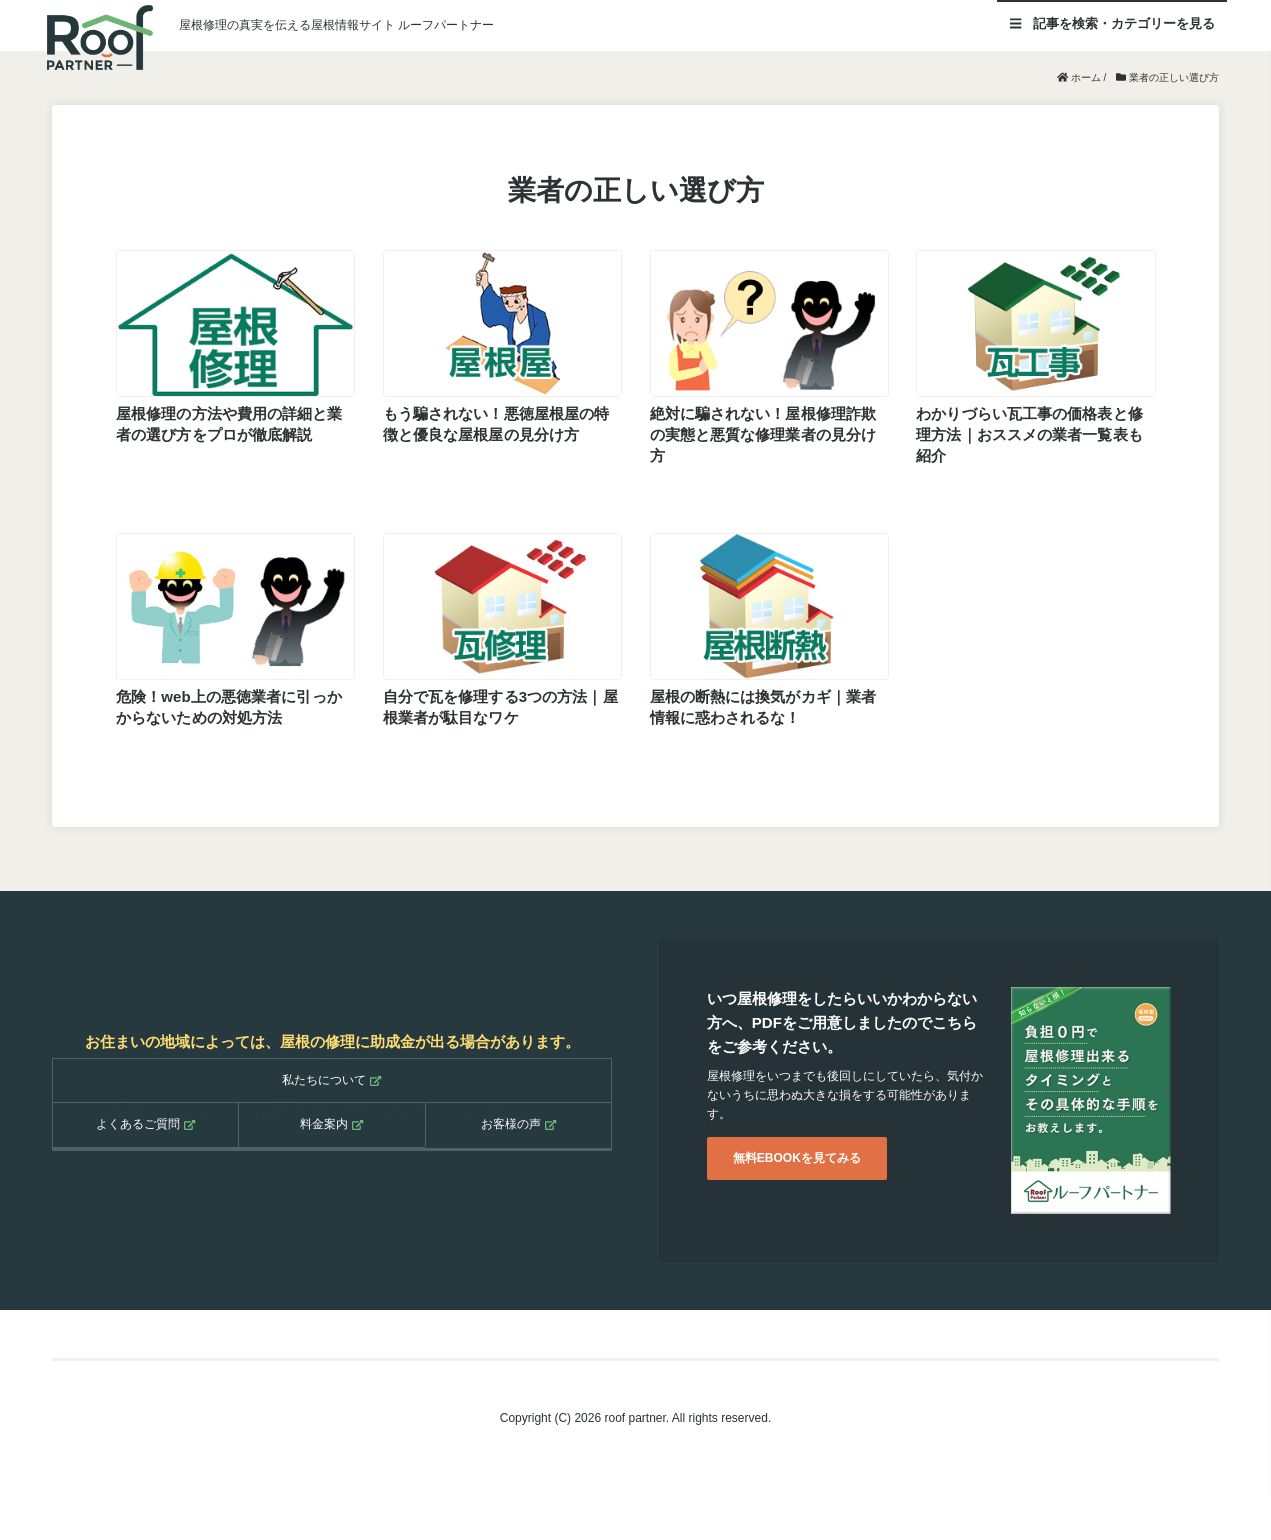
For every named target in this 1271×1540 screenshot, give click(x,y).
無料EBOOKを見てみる (797, 1157)
